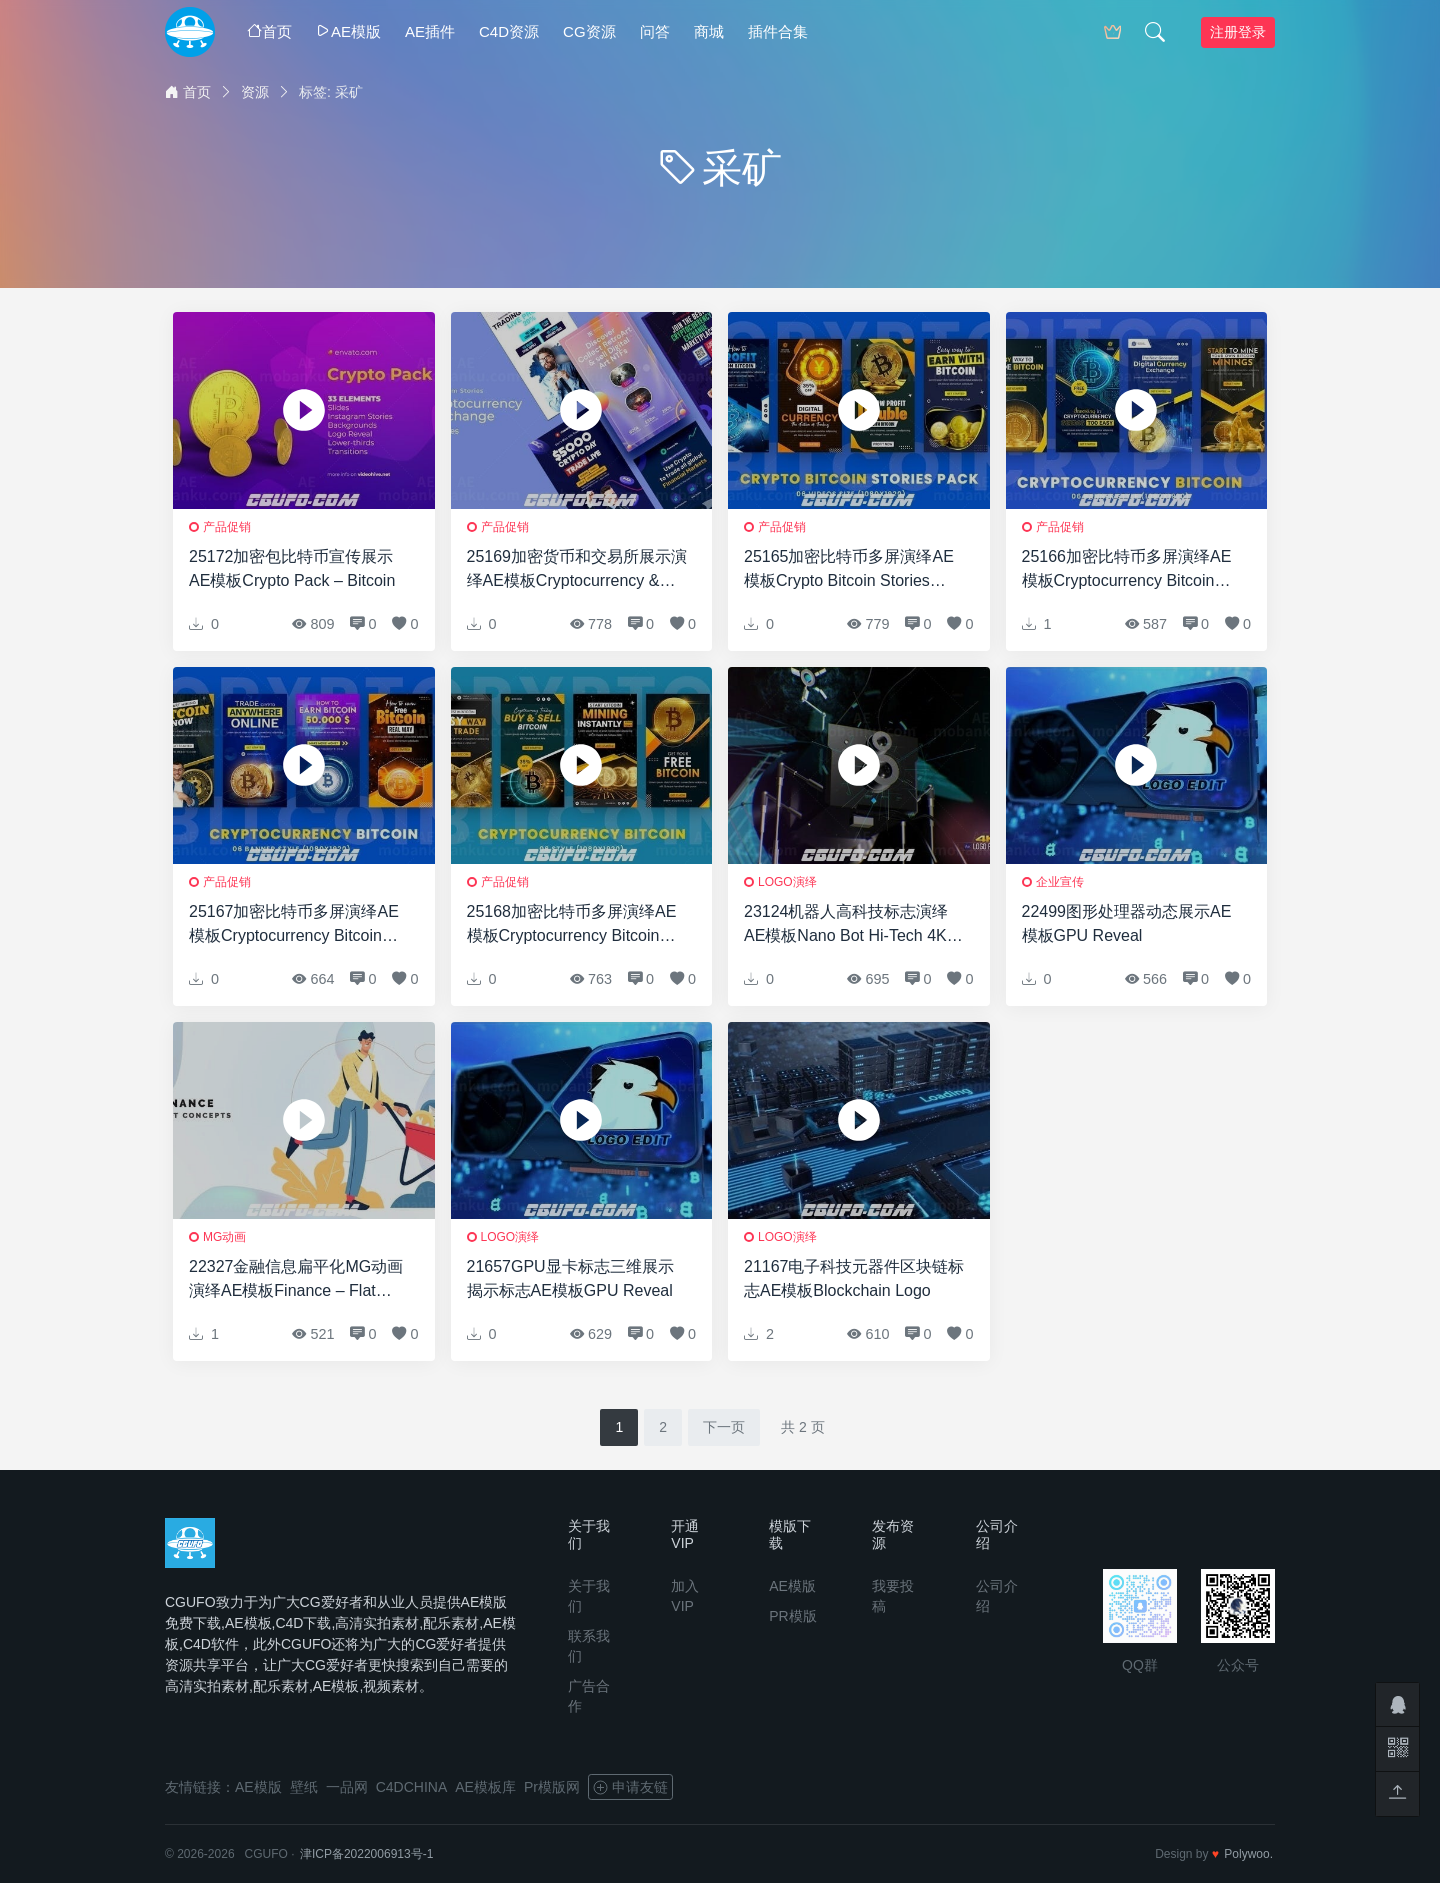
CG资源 (589, 31)
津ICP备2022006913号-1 (366, 1854)
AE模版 (348, 31)
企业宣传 (1060, 882)
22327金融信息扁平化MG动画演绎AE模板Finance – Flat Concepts (296, 1280)
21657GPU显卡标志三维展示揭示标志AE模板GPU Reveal (570, 1278)
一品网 (347, 1787)
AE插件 (430, 31)
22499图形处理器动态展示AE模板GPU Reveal (1127, 923)
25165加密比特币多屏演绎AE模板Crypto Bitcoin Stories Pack (849, 570)
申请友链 (630, 1787)
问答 (655, 31)
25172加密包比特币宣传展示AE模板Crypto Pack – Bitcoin (292, 568)
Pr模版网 (552, 1787)
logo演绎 (787, 882)
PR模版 (792, 1616)
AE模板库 (485, 1787)
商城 (709, 31)
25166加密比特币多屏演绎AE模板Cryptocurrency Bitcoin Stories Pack (1127, 570)
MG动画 (224, 1237)
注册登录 (1238, 32)
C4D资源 (509, 31)
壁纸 (304, 1787)
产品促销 (227, 527)
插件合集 (778, 31)
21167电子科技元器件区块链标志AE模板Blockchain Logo (854, 1278)
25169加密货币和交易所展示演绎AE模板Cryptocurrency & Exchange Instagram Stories (577, 570)
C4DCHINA (412, 1787)
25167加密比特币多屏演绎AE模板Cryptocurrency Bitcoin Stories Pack (294, 925)
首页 (269, 31)
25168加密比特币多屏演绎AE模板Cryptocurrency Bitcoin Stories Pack (572, 925)
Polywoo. (1248, 1854)
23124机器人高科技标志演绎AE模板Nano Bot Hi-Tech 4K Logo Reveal (846, 925)
